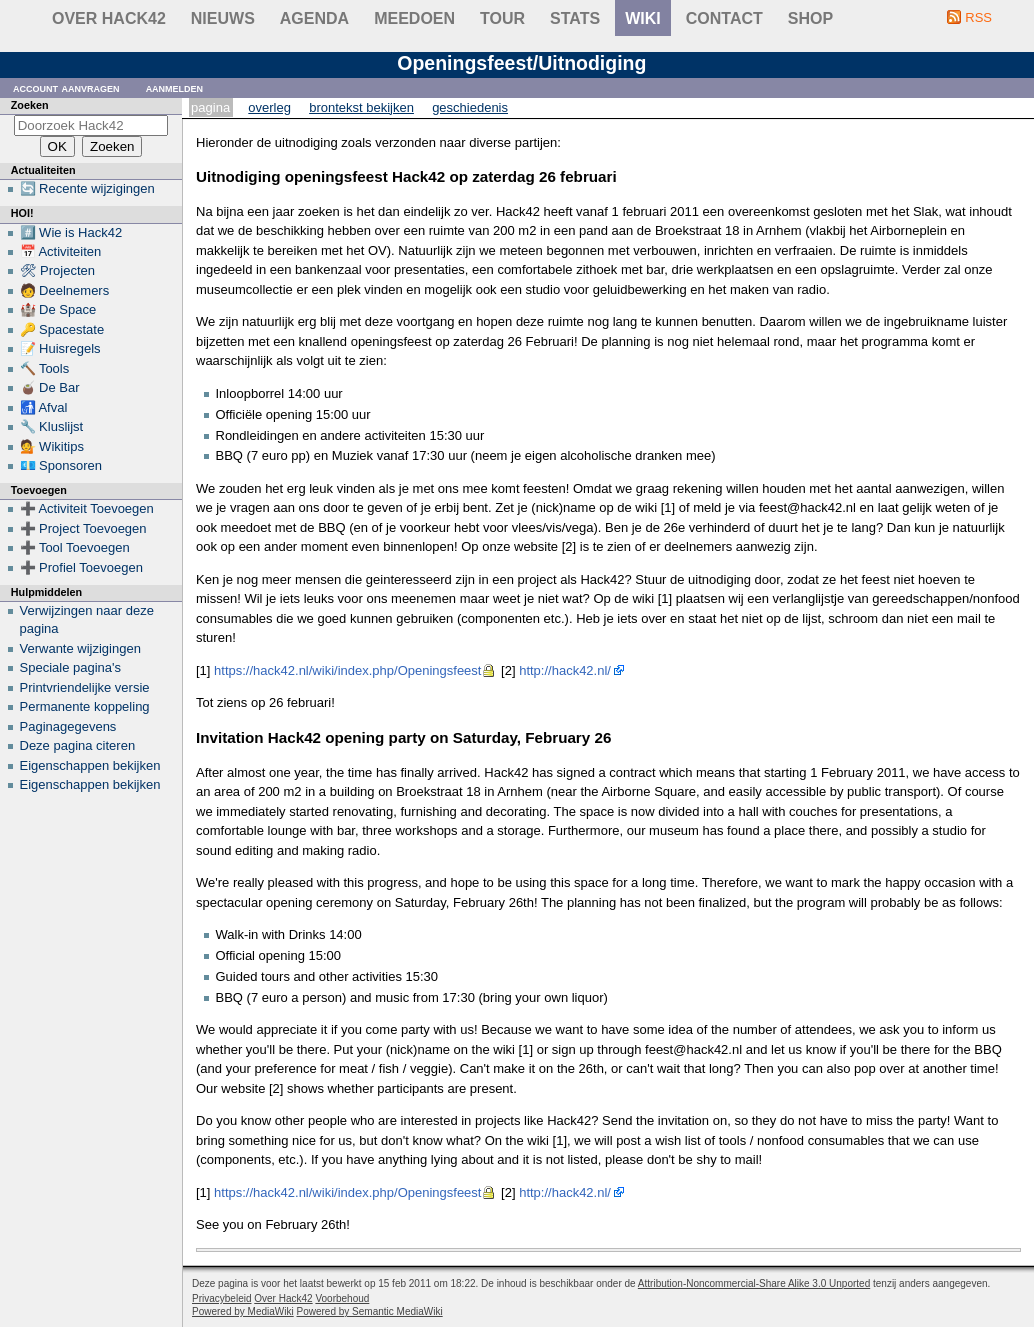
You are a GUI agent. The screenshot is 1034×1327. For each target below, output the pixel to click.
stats (575, 18)
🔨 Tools (45, 368)
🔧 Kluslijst (52, 426)
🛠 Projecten (58, 270)
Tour (502, 18)
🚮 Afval (44, 407)
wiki (643, 18)
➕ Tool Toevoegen (75, 547)
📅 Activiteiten (61, 251)
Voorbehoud (342, 1298)
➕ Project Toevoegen (83, 528)
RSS (978, 17)
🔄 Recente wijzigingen (87, 188)
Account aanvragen (66, 87)
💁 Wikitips (52, 446)
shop (810, 18)
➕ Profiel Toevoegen (81, 567)
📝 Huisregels (60, 348)
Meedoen (414, 18)
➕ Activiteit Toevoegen (87, 508)
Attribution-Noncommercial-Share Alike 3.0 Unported (754, 1283)
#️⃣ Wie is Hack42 (71, 232)
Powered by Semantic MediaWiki (370, 1311)
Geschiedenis (470, 107)
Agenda (314, 18)
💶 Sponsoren (61, 465)
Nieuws (223, 18)
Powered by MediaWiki (243, 1311)
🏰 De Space (58, 309)
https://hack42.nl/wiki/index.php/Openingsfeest (347, 670)
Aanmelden (175, 87)
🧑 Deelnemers (65, 290)
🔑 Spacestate (62, 329)
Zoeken (30, 105)
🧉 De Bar (50, 387)
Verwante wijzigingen (80, 648)
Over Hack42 (109, 18)
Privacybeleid (221, 1298)
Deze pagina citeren (78, 745)
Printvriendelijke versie (85, 687)
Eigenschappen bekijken (90, 765)
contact (724, 18)
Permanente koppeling (85, 706)
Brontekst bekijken (361, 107)
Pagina (210, 107)
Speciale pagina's (71, 667)
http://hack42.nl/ (565, 670)
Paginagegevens (68, 726)
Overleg (269, 107)
